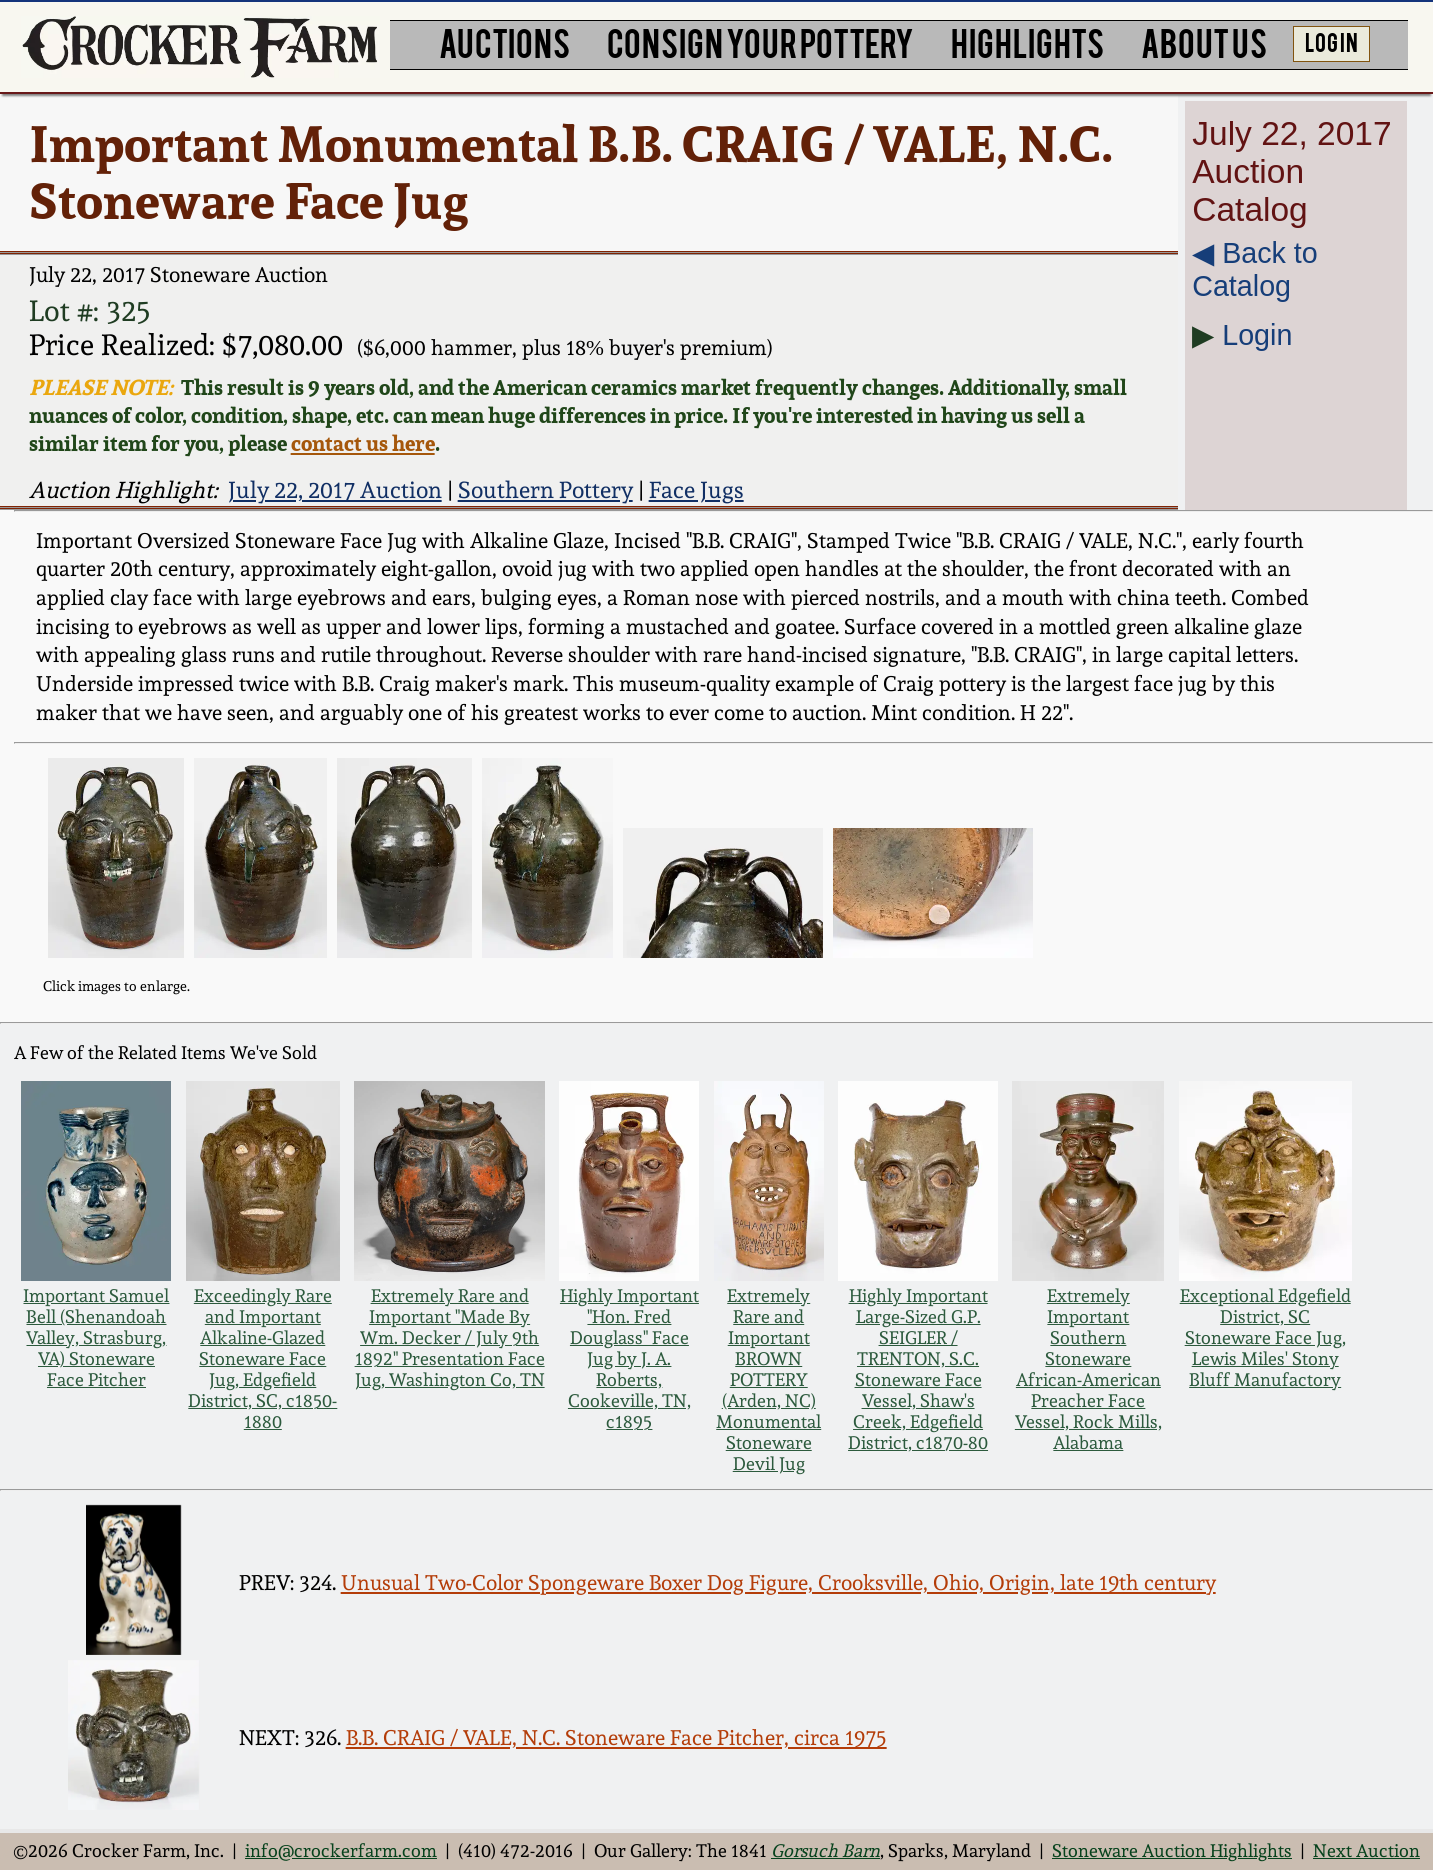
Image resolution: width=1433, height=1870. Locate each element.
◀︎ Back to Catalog (1255, 269)
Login (1257, 335)
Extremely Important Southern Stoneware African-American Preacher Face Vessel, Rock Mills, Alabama (1088, 1369)
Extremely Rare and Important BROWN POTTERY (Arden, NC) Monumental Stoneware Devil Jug (768, 1379)
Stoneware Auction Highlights (1172, 1850)
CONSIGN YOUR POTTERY (760, 42)
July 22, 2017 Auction (335, 489)
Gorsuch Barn (825, 1850)
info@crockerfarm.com (341, 1850)
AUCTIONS (504, 42)
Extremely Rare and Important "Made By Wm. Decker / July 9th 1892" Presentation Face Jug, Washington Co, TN (450, 1337)
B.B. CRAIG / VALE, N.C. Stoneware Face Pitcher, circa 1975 (616, 1737)
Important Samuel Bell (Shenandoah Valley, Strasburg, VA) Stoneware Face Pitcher (96, 1337)
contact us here (363, 443)
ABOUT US (1204, 42)
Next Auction (1366, 1850)
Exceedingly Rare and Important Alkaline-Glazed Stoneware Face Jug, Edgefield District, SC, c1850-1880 (262, 1358)
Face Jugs (696, 489)
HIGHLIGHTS (1027, 42)
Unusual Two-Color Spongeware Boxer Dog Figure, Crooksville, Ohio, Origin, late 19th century (778, 1582)
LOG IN (1331, 41)
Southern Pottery (545, 489)
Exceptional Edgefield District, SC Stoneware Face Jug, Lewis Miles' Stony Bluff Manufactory (1265, 1337)
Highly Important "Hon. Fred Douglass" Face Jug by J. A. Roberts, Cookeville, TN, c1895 (629, 1358)
